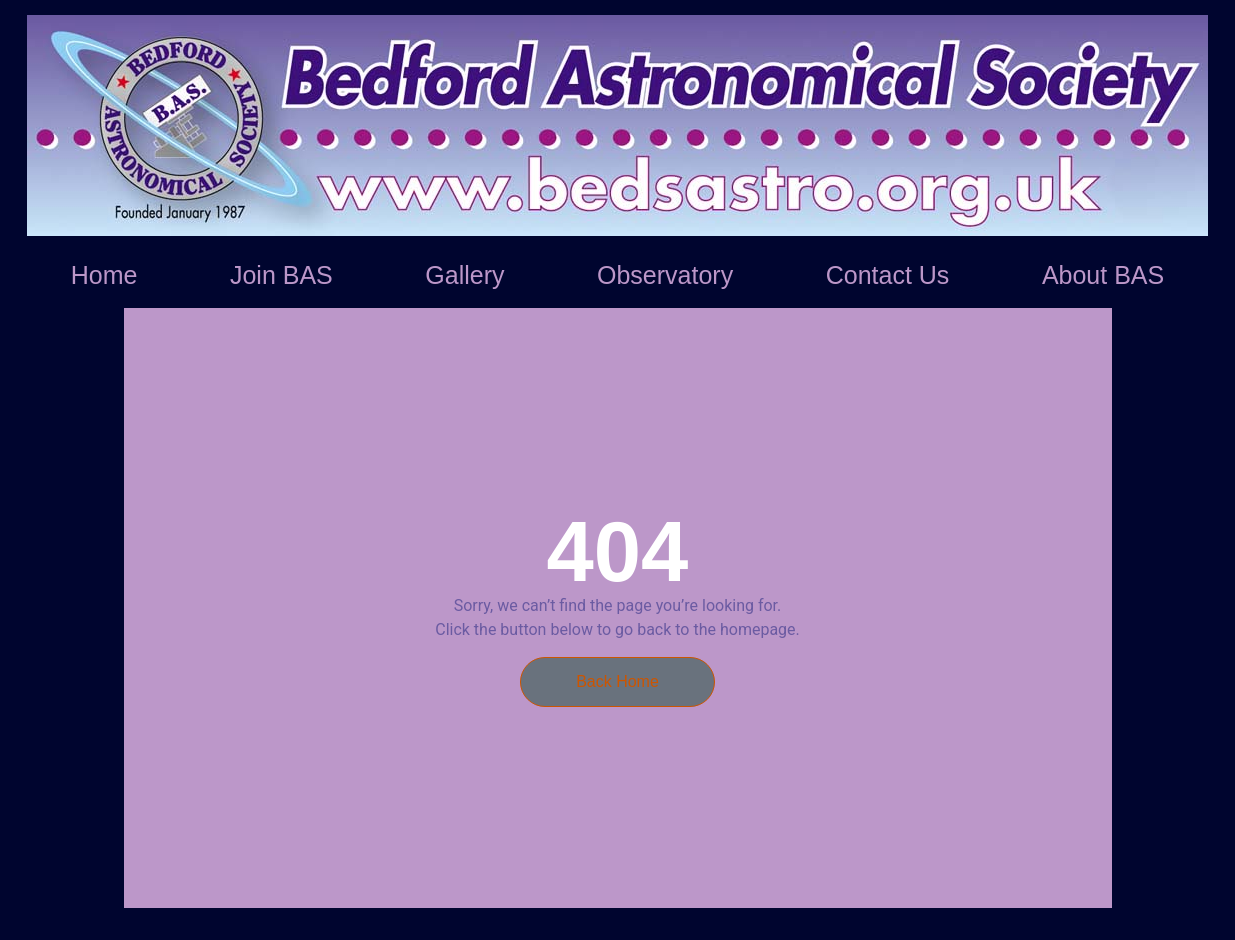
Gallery (464, 275)
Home (104, 275)
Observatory (665, 275)
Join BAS (281, 275)
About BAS (1103, 275)
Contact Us (888, 275)
